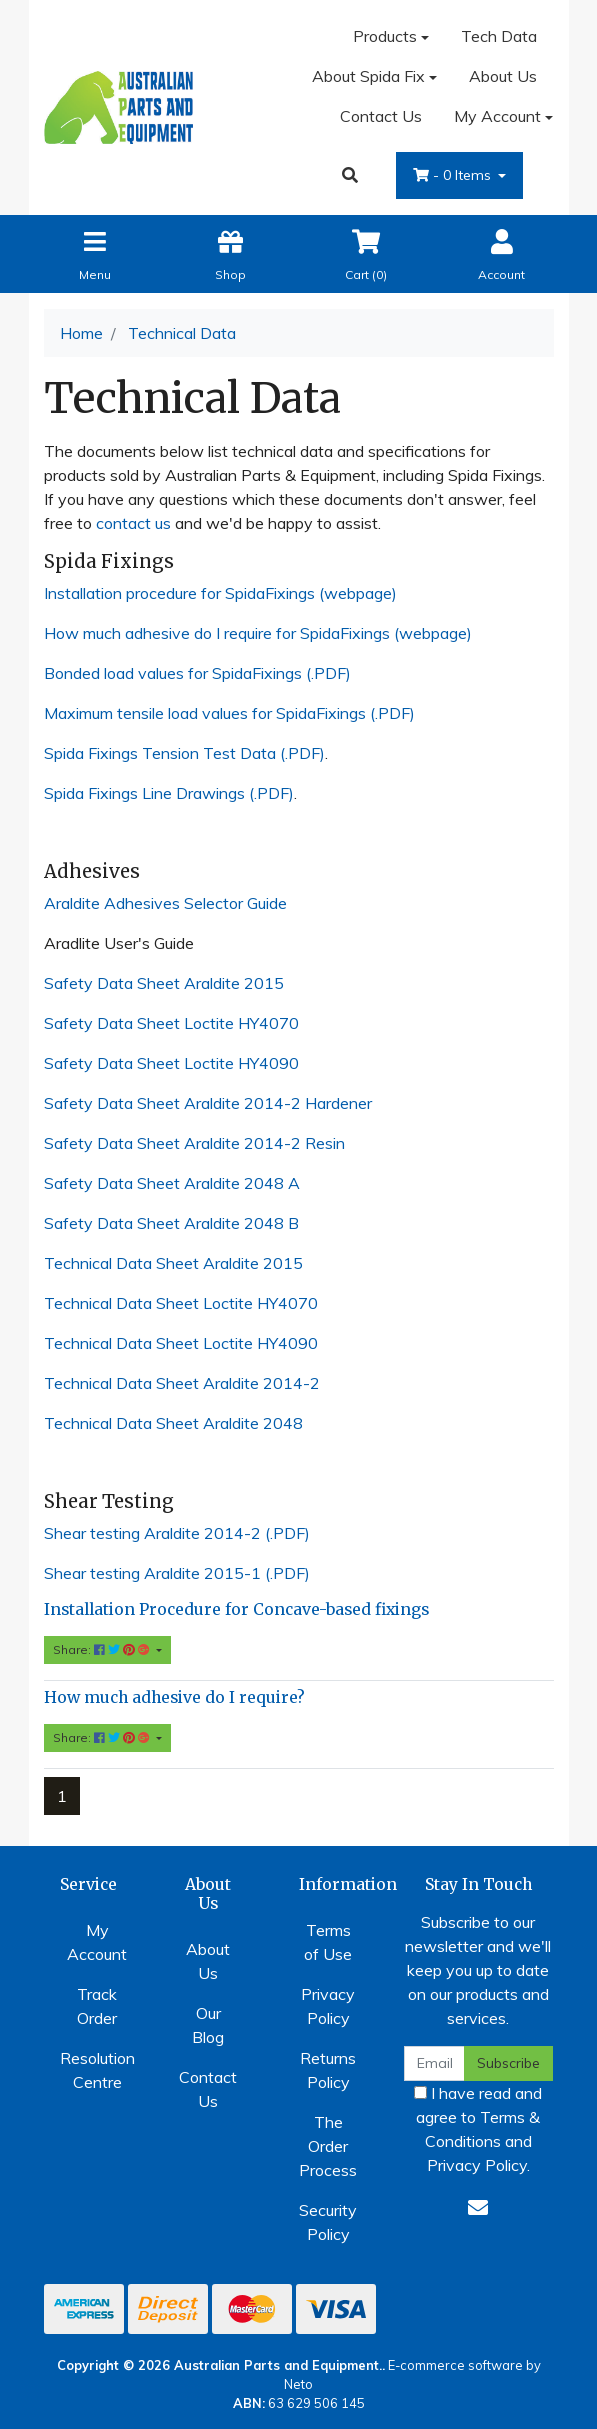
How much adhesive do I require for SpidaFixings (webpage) (258, 633)
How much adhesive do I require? (174, 1697)
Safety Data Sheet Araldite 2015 (164, 983)
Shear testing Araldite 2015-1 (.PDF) (177, 1573)
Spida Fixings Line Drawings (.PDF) (169, 793)
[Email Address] (435, 2063)
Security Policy (328, 2222)
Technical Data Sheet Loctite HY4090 (181, 1343)
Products (385, 36)
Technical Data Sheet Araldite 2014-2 (182, 1383)
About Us (503, 76)
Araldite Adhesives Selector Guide (165, 903)
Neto (298, 2384)
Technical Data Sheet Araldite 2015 (173, 1263)
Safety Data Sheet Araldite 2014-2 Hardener (208, 1103)
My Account (97, 1942)
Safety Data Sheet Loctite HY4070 (171, 1023)
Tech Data (499, 36)
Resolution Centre (97, 2070)
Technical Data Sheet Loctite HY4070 (181, 1303)
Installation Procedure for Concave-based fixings (236, 1609)
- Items (454, 175)
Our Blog (208, 2025)
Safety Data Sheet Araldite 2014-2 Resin (194, 1143)
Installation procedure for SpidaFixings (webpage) (220, 593)
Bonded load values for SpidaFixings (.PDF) (197, 673)
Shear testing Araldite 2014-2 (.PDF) (177, 1533)
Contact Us (381, 116)
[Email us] (478, 2207)
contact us (133, 523)
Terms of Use (328, 1942)
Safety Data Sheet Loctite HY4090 (171, 1063)
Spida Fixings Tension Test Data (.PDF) (184, 753)
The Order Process (328, 2146)
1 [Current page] (62, 1796)
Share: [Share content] (103, 1649)
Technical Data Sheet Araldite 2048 (173, 1423)
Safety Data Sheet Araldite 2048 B (171, 1223)
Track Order (97, 2006)
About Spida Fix (368, 76)
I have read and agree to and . (478, 2129)
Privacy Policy (328, 2006)
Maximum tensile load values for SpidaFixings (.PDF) (229, 713)
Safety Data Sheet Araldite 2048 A (172, 1183)
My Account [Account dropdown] (497, 116)
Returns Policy (328, 2070)
